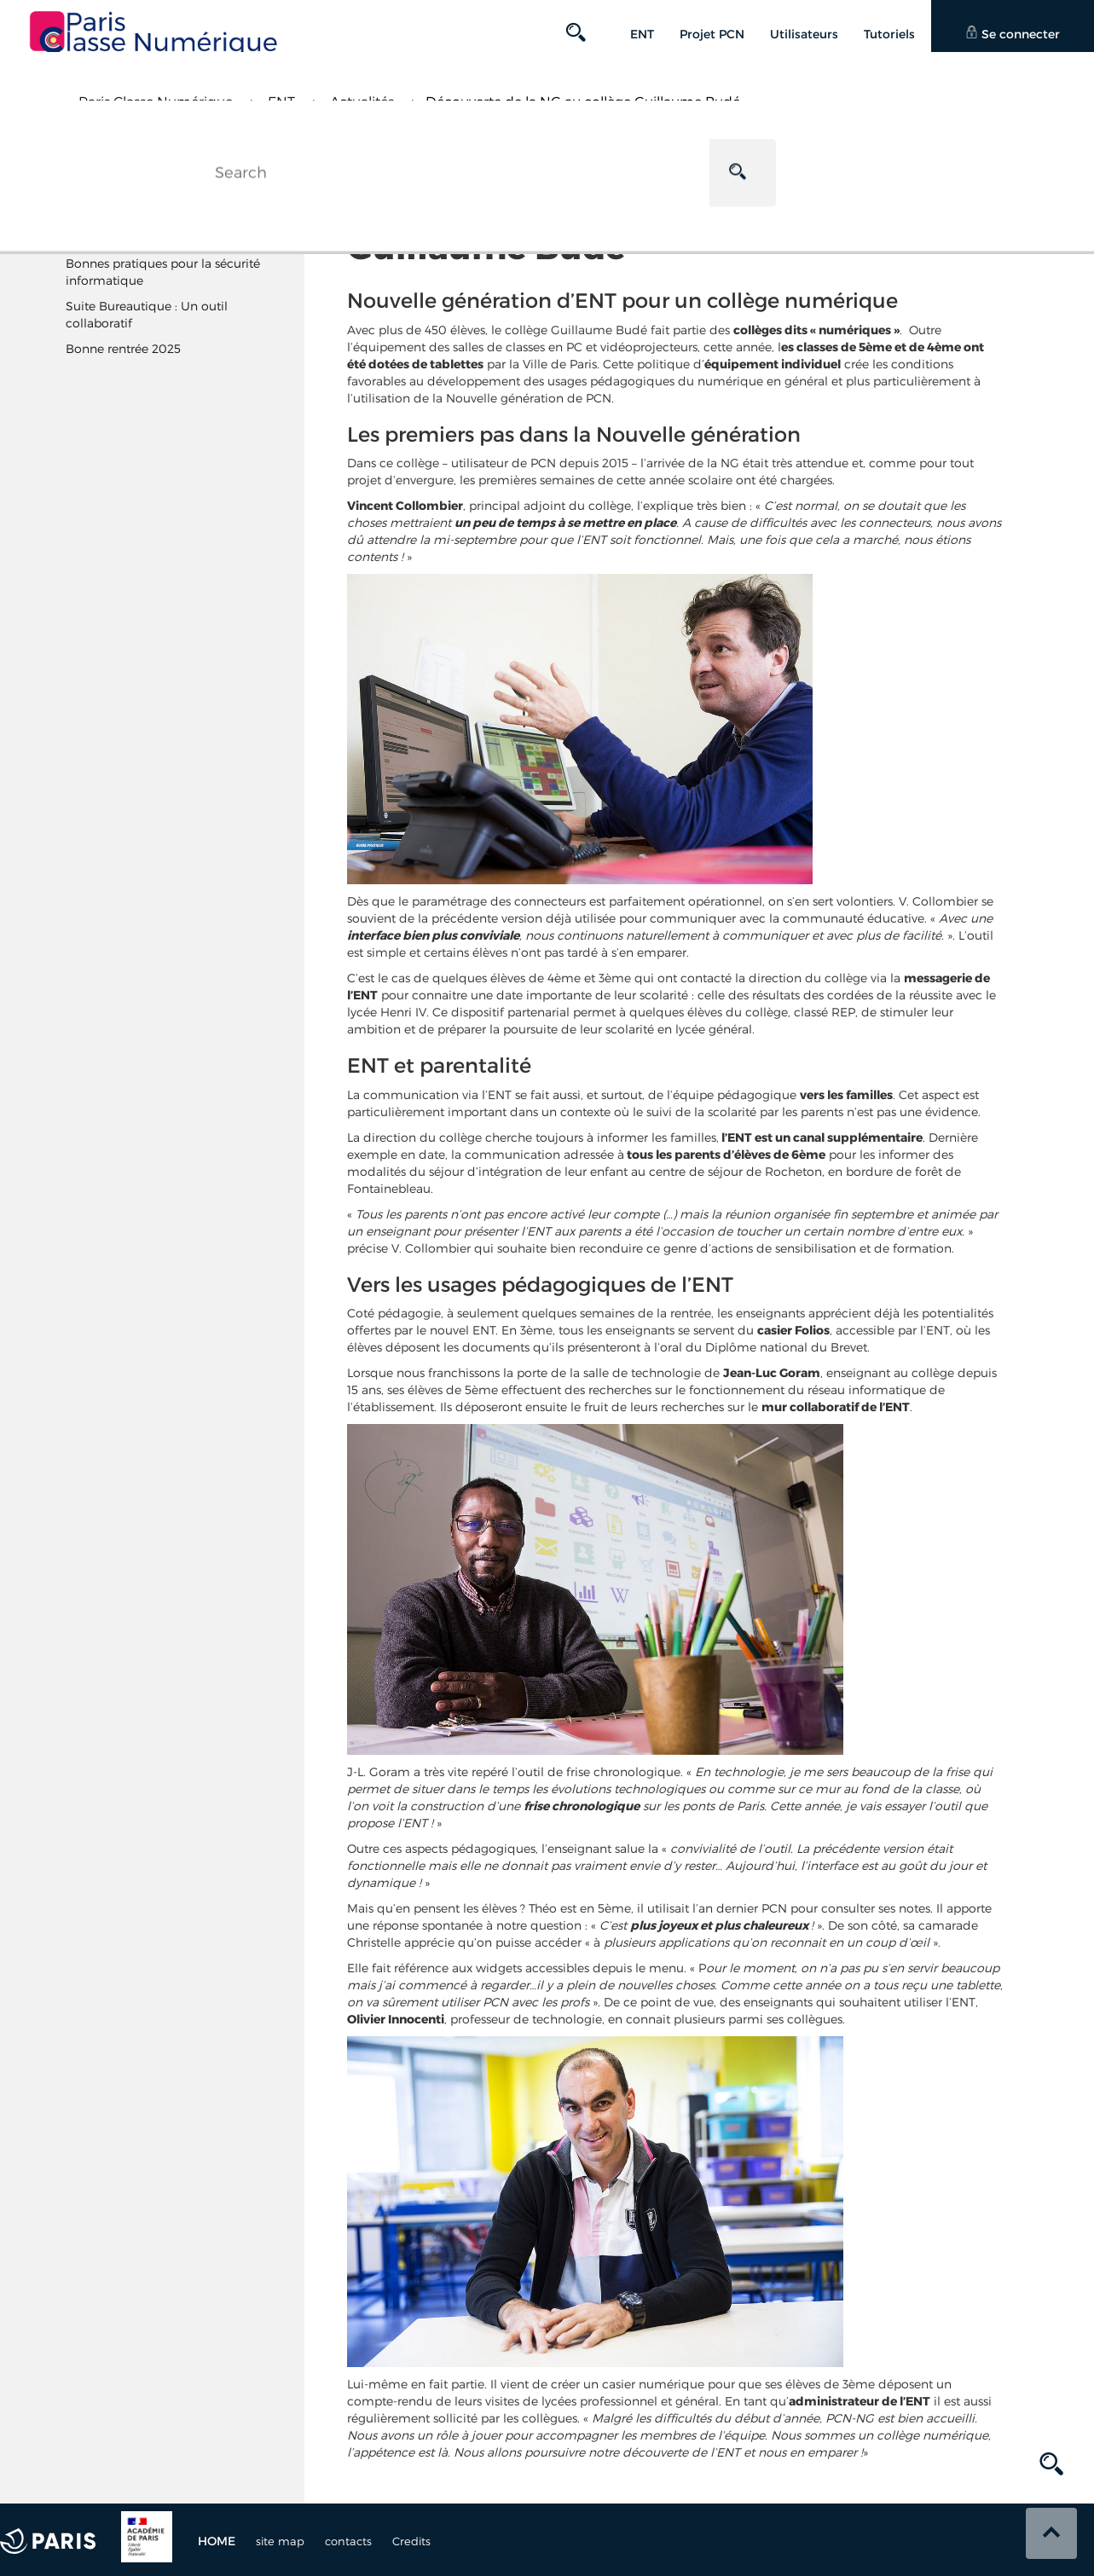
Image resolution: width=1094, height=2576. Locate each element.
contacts (348, 2541)
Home (216, 2541)
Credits (411, 2541)
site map (280, 2541)
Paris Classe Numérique (155, 102)
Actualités (362, 102)
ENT (281, 102)
